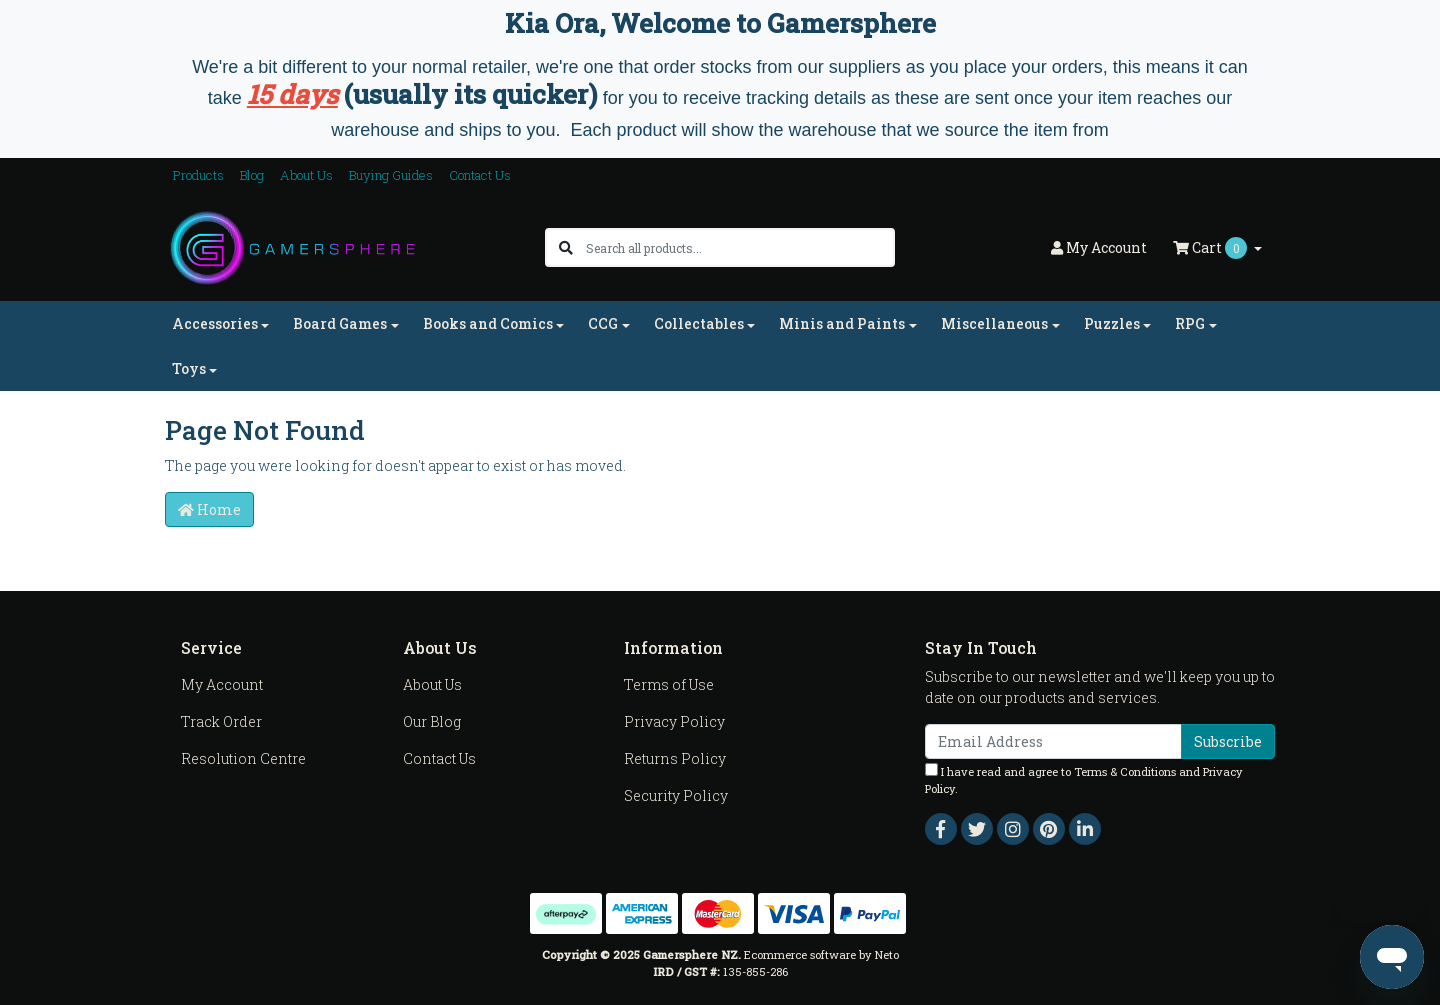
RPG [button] (1190, 323)
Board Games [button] (340, 323)
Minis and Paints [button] (842, 323)
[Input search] (739, 247)
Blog (252, 175)
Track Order (221, 721)
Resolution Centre (243, 758)
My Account (222, 684)
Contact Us (480, 175)
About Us (306, 175)
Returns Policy (675, 758)
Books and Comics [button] (488, 323)
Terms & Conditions (1125, 771)
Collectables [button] (699, 323)
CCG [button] (603, 323)
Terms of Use (669, 684)
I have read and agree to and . (1084, 779)
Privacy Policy (674, 721)
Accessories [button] (215, 323)
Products (198, 175)
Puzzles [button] (1112, 323)
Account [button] (1099, 247)
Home (209, 509)
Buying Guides (391, 175)
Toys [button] (189, 368)
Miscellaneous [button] (994, 323)
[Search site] (566, 247)
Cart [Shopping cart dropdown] (1211, 248)
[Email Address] (1053, 741)
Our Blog (432, 721)
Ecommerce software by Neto (821, 954)
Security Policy (676, 795)
